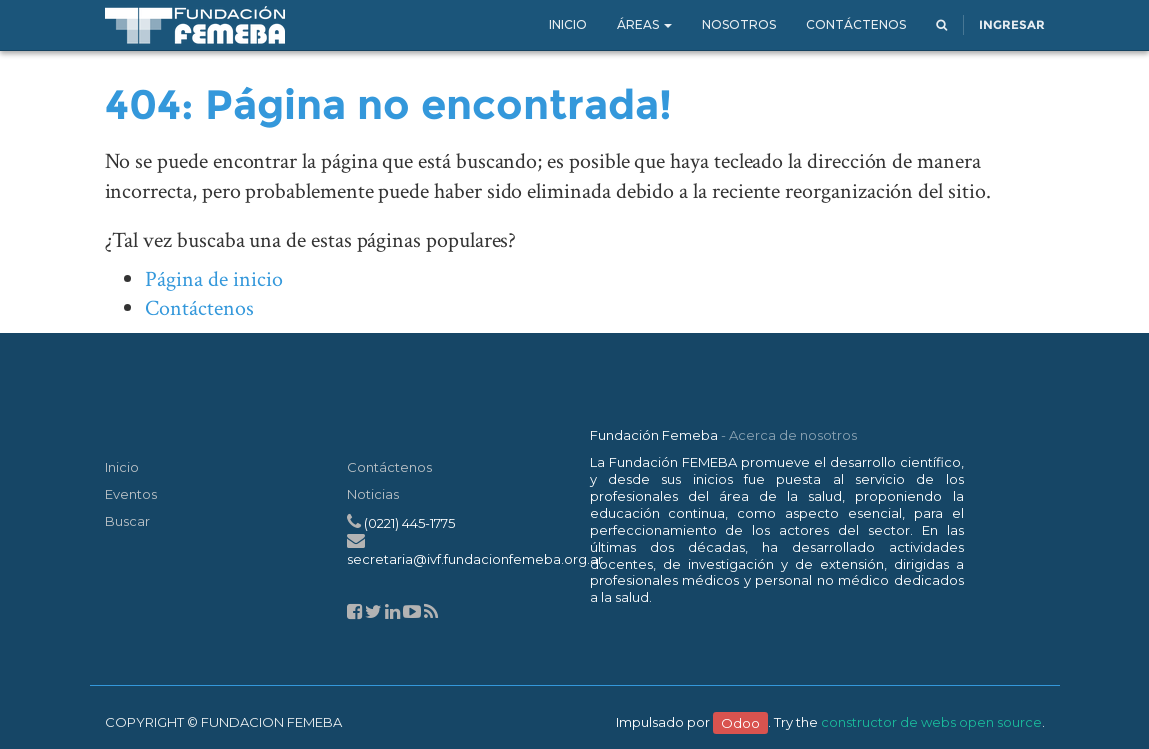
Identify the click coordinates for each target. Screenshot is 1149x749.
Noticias (373, 494)
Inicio (122, 467)
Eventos (131, 494)
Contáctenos (199, 308)
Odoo (740, 722)
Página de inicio (214, 279)
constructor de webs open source (931, 722)
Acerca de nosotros (793, 435)
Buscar (127, 521)
